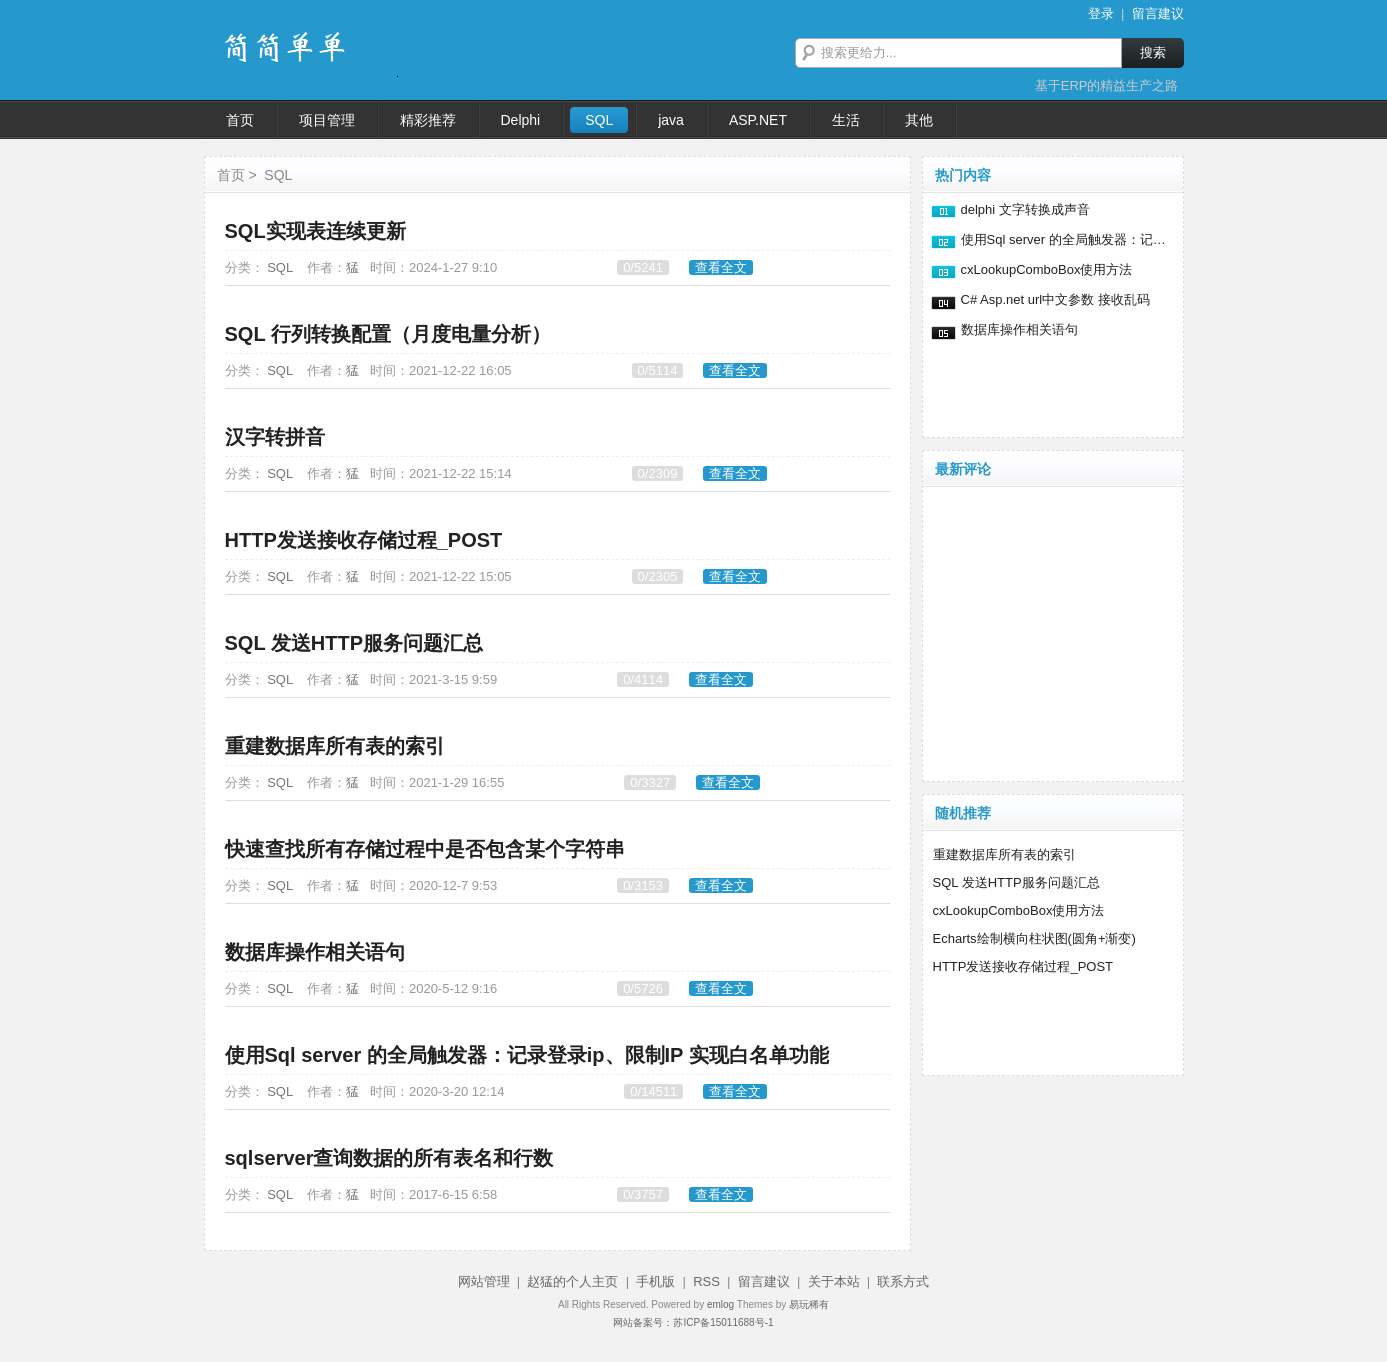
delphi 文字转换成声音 (1025, 209)
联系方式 (903, 1281)
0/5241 (643, 267)
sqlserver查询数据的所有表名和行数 (389, 1158)
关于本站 (834, 1281)
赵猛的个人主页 (572, 1281)
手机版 (655, 1281)
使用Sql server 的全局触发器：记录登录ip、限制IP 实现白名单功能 (527, 1055)
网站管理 (484, 1281)
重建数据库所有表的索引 (335, 746)
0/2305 (658, 576)
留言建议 (1158, 13)
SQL (278, 175)
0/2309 (658, 473)
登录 (1101, 13)
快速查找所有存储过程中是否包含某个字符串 (425, 849)
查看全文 (721, 267)
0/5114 (658, 370)
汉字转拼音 (275, 437)
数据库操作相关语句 (315, 952)
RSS (706, 1281)
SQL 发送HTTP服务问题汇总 (354, 643)
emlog (720, 1304)
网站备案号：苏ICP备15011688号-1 (693, 1322)
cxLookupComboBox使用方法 (1047, 269)
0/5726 (643, 988)
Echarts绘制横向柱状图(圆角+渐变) (1034, 938)
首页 (231, 175)
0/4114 (643, 679)
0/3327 (650, 782)
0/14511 (653, 1091)
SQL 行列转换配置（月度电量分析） (388, 334)
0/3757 (643, 1194)
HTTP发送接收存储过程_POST (364, 540)
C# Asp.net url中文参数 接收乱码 (1055, 299)
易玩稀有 (809, 1304)
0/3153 (643, 885)
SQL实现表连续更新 (315, 231)
